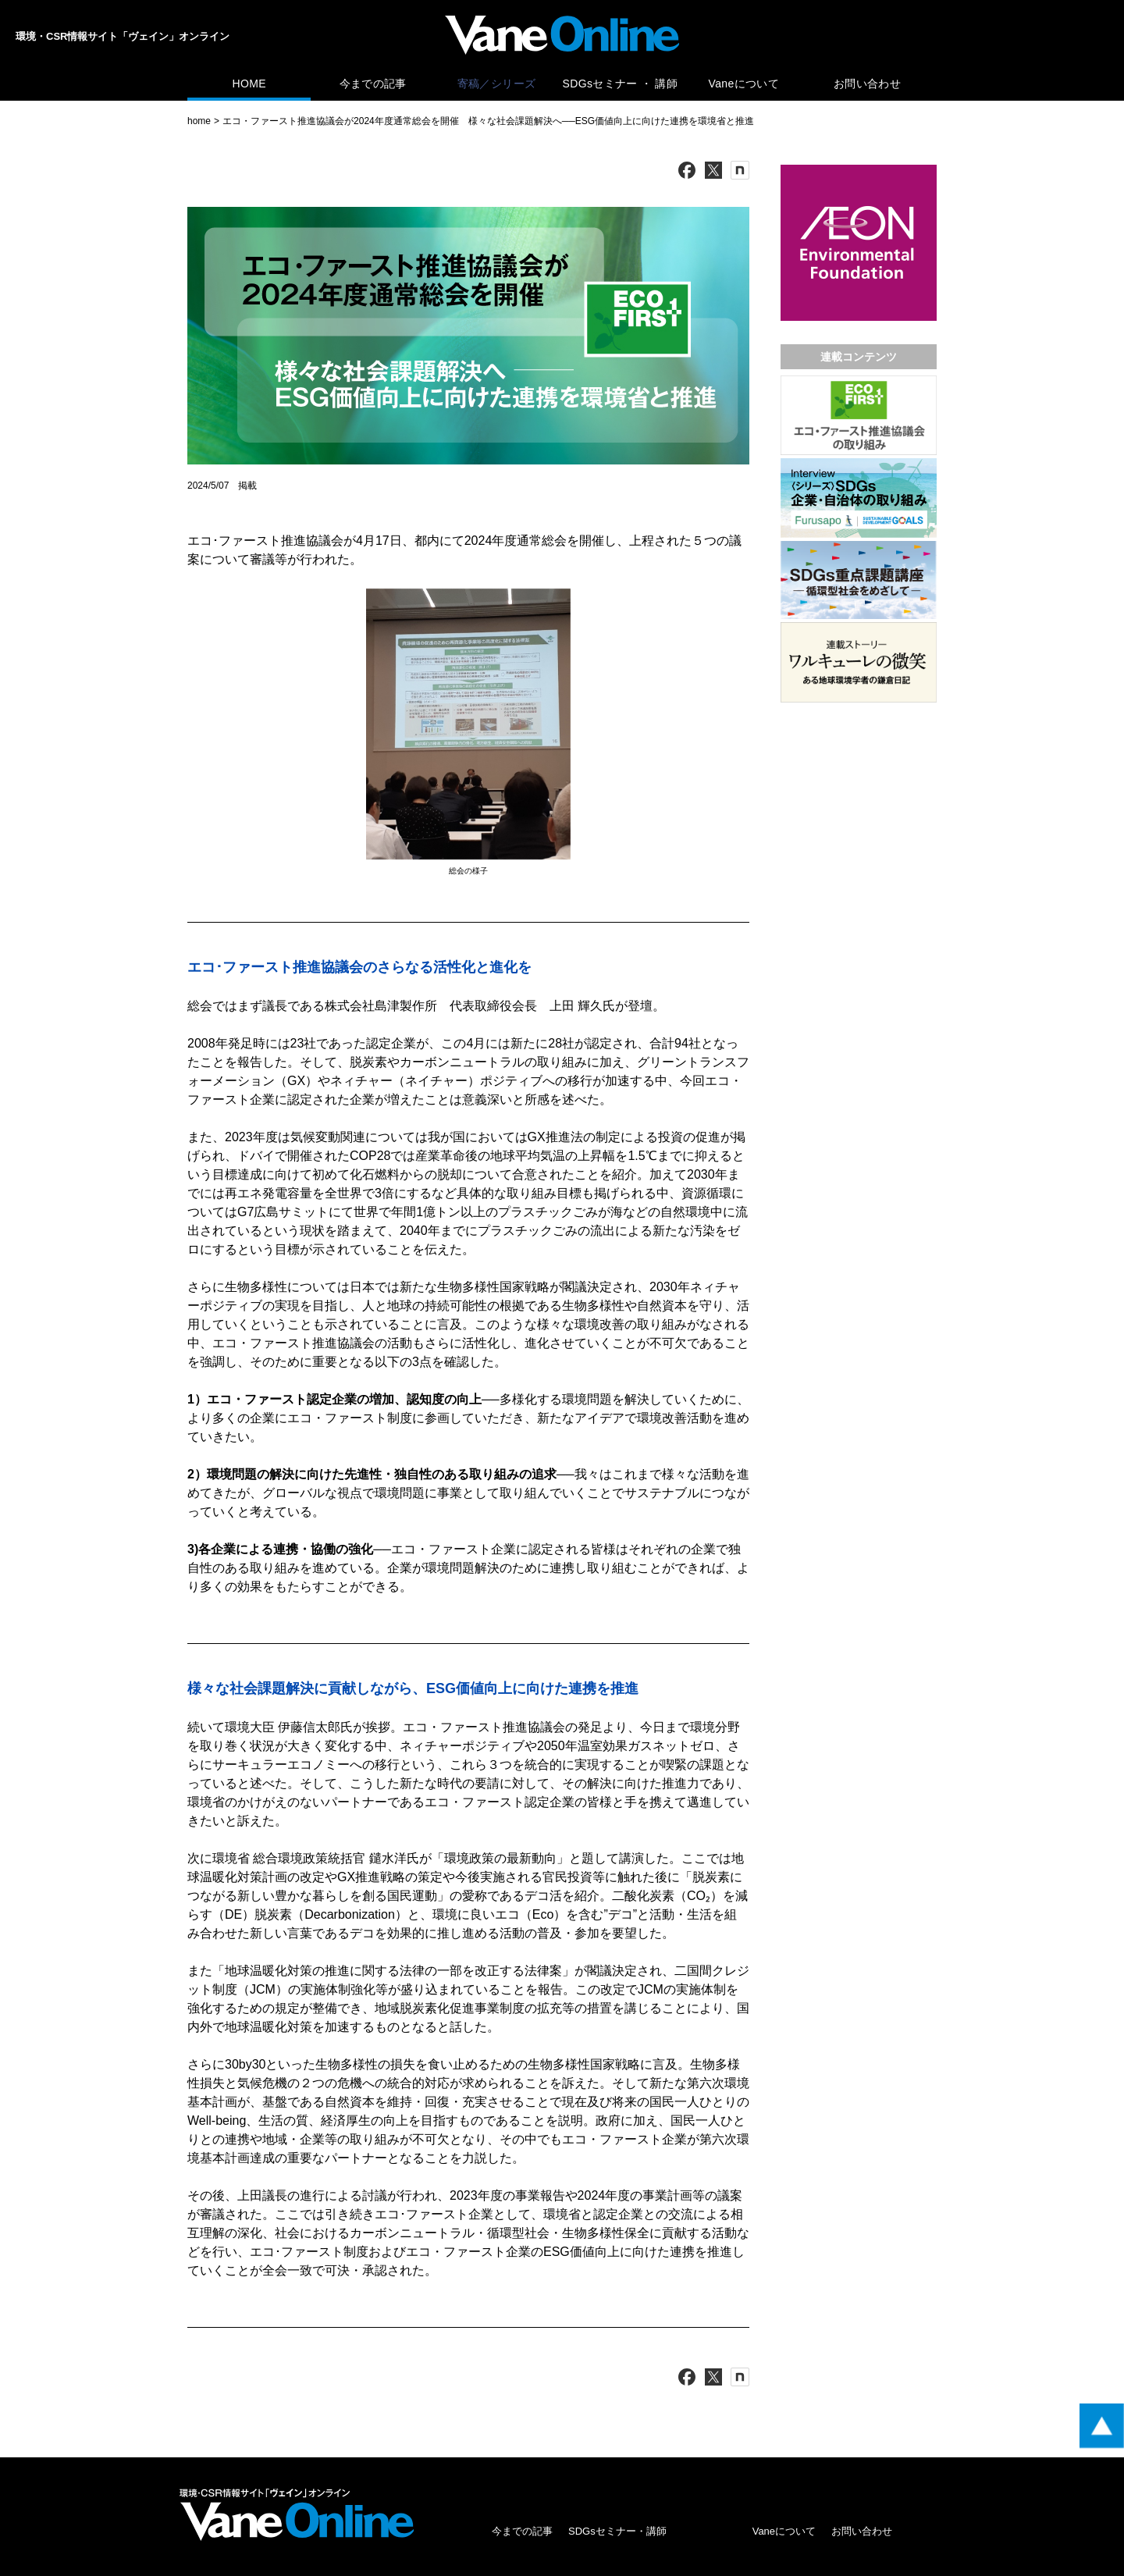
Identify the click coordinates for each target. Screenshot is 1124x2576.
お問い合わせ (867, 83)
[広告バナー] (859, 168)
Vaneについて (744, 83)
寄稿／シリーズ (496, 83)
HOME (248, 83)
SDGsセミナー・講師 (617, 2531)
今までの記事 (373, 83)
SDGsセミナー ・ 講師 (620, 83)
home (199, 121)
